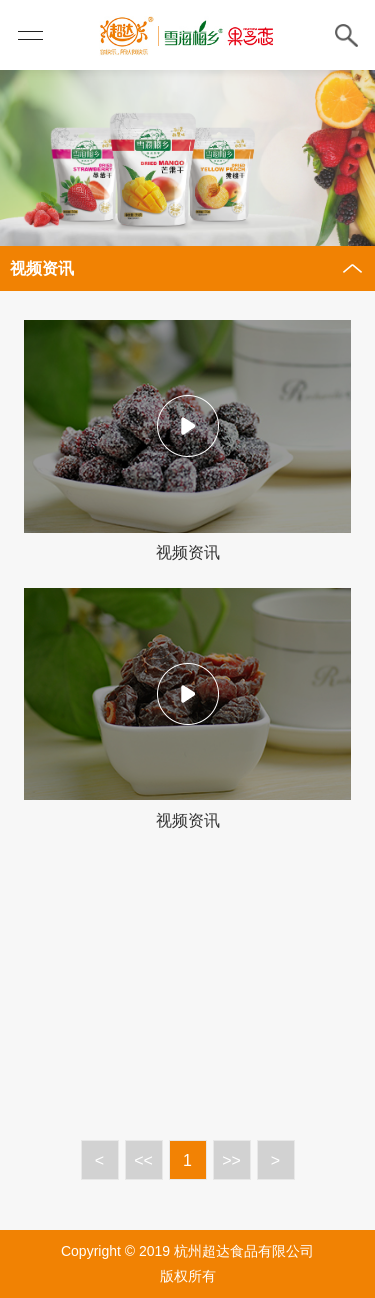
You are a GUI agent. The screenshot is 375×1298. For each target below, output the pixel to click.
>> (231, 1160)
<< (143, 1160)
